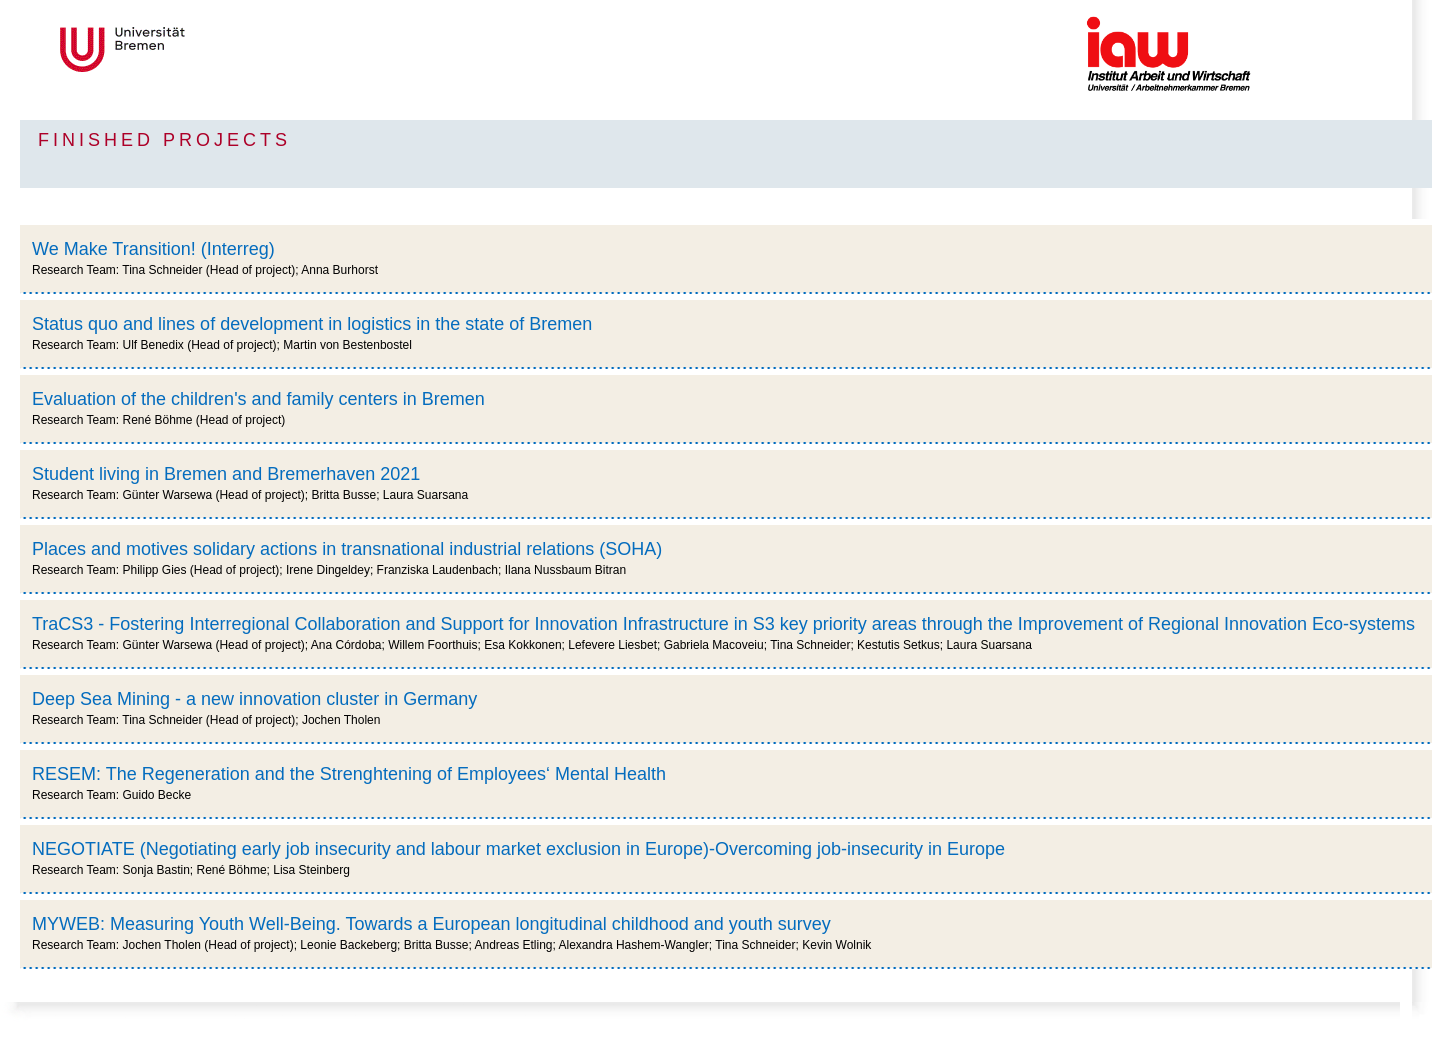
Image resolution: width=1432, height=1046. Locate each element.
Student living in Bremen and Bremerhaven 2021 (226, 474)
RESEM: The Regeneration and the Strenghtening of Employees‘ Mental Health (349, 774)
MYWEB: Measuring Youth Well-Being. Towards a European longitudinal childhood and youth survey (431, 924)
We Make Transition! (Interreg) (153, 249)
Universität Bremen (189, 49)
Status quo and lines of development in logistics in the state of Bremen (312, 324)
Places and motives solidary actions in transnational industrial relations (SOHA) (347, 549)
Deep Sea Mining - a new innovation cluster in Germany (254, 699)
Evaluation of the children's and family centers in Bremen (258, 399)
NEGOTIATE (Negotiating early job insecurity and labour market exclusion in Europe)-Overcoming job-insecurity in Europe (518, 849)
